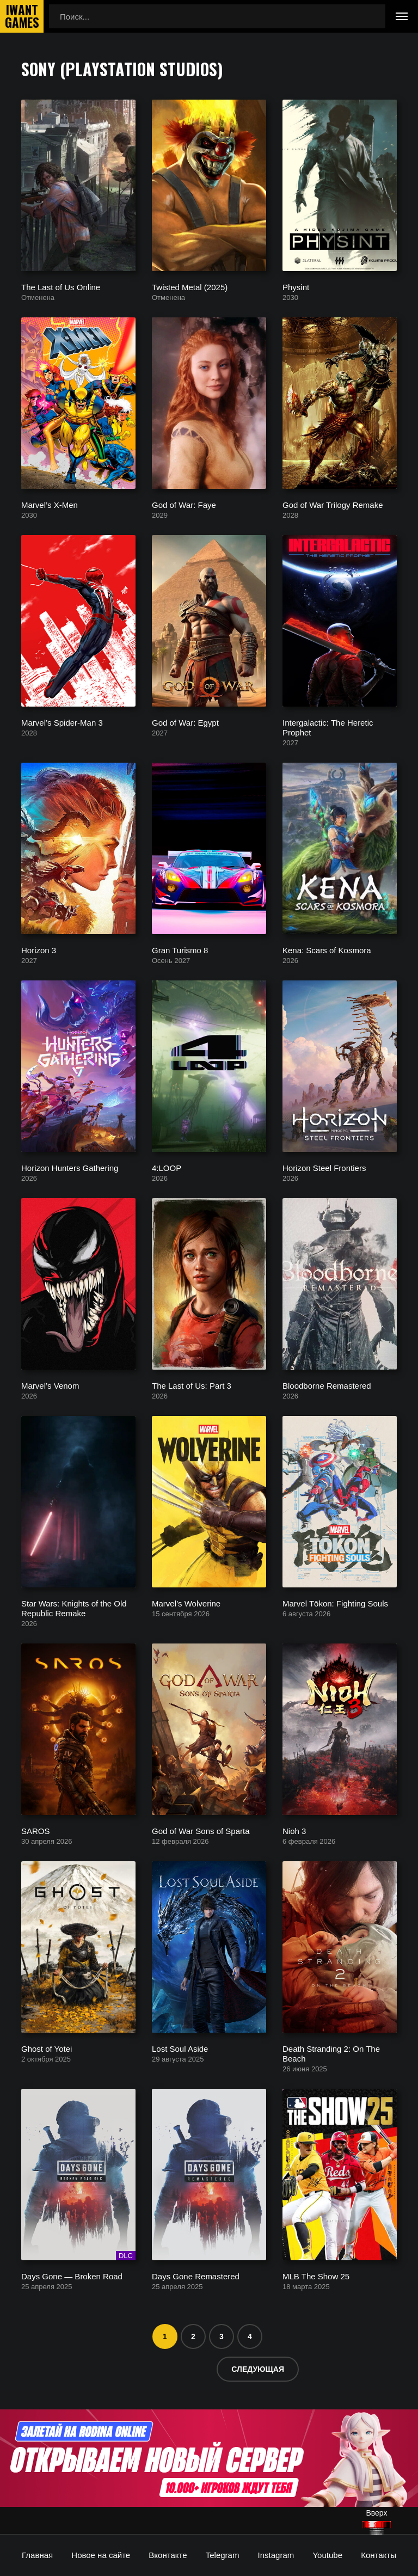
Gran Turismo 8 (180, 949)
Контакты (378, 2555)
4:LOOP (166, 1167)
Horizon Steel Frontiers (324, 1167)
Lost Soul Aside (180, 2048)
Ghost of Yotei (46, 2048)
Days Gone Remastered (195, 2275)
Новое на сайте (100, 2555)
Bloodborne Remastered (326, 1385)
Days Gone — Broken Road (71, 2275)
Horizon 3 (38, 949)
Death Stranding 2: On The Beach (331, 2053)
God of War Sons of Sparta (201, 1830)
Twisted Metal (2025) (190, 286)
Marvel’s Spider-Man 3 (62, 722)
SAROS (35, 1830)
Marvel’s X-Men (49, 504)
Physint (295, 286)
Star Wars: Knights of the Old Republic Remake (74, 1607)
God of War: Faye (184, 504)
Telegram (222, 2555)
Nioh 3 (294, 1830)
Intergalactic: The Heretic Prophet (327, 727)
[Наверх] (376, 2528)
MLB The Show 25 (315, 2275)
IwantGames (22, 16)
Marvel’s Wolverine (186, 1603)
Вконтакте (168, 2555)
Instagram (276, 2555)
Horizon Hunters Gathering (69, 1167)
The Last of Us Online (60, 286)
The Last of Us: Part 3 (191, 1385)
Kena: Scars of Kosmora (326, 949)
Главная (37, 2555)
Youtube (327, 2555)
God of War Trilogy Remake (332, 504)
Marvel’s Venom (50, 1385)
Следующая (257, 2369)
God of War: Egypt (185, 722)
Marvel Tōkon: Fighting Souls (335, 1603)
